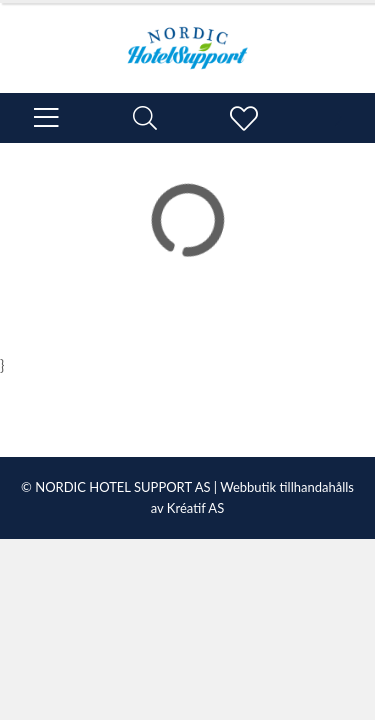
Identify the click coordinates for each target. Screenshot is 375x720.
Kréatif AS (195, 508)
